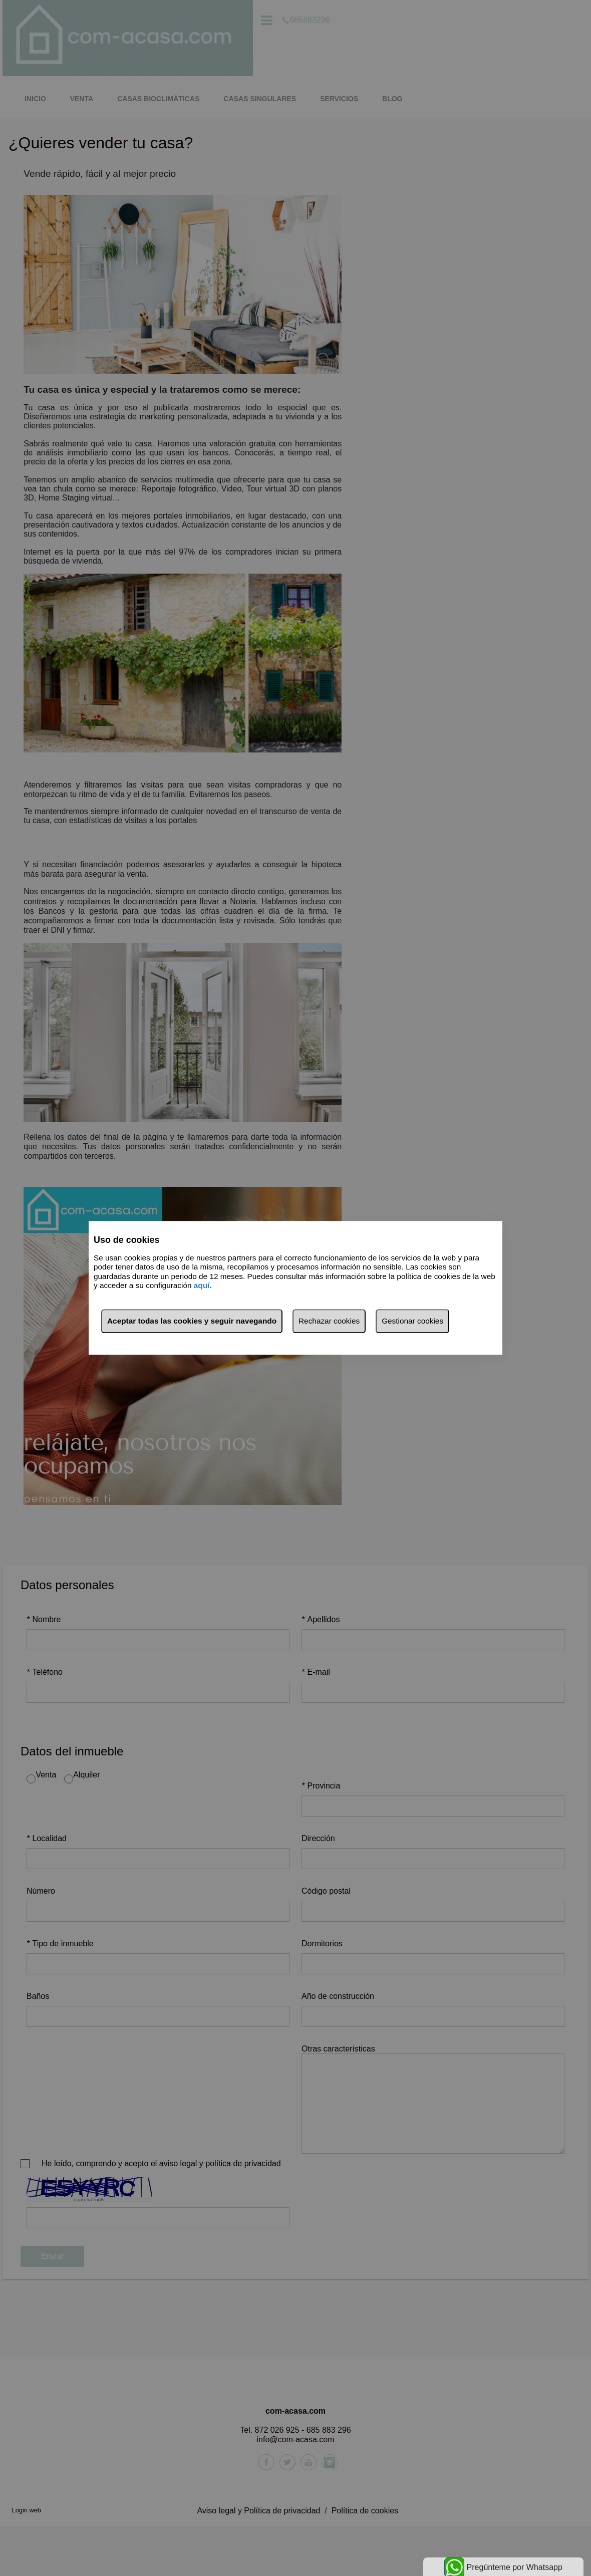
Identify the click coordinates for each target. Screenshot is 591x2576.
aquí (202, 1285)
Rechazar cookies (329, 1321)
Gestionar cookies (412, 1321)
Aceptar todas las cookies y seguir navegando (191, 1321)
